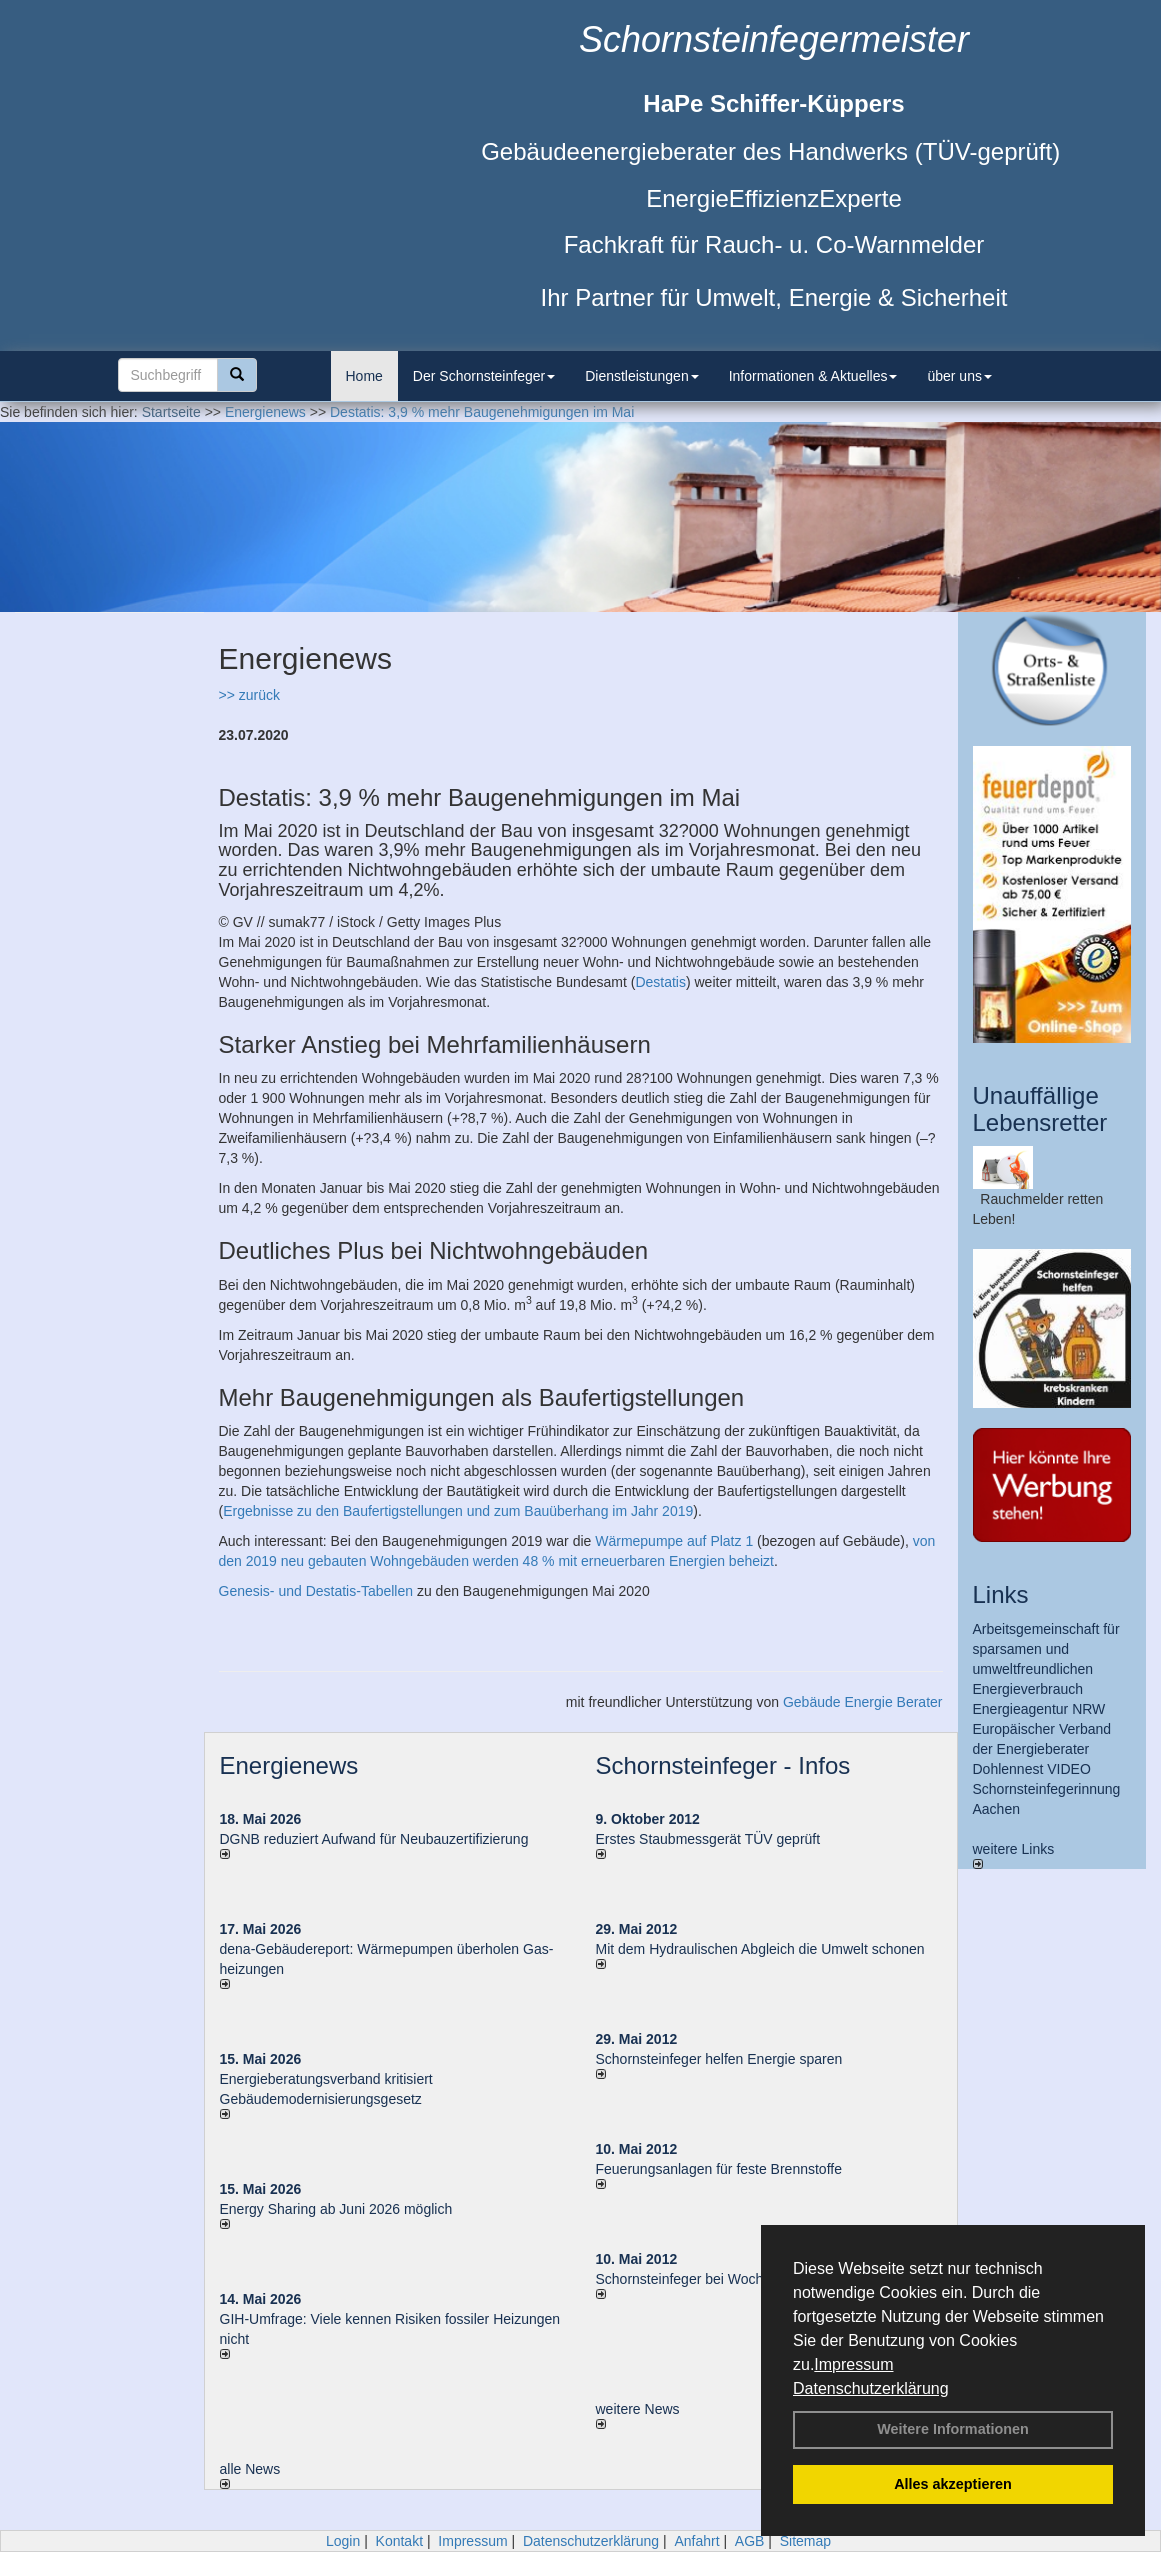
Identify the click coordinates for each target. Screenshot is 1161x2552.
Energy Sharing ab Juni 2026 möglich (336, 2209)
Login (343, 2541)
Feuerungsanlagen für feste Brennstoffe (719, 2169)
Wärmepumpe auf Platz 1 (674, 1541)
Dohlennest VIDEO (1032, 1769)
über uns (959, 376)
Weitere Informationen (953, 2429)
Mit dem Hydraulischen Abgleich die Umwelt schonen (760, 1949)
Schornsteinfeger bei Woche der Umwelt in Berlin (748, 2279)
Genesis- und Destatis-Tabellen (316, 1591)
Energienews (289, 1765)
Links (1001, 1594)
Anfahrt (696, 2541)
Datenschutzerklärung (871, 2388)
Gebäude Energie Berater (863, 1702)
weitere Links (1014, 1855)
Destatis (660, 982)
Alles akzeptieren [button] (953, 2484)
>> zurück (249, 695)
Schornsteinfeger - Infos (723, 1765)
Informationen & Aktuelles (813, 376)
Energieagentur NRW (1039, 1709)
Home (364, 376)
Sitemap (805, 2541)
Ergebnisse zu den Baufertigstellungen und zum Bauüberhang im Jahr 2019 (458, 1511)
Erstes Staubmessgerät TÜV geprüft (708, 1839)
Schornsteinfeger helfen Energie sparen (719, 2059)
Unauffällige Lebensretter (1040, 1108)
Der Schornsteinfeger (484, 376)
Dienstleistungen (642, 376)
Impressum (853, 2364)
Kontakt (399, 2541)
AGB (750, 2541)
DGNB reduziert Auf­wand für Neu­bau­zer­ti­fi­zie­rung (374, 1839)
